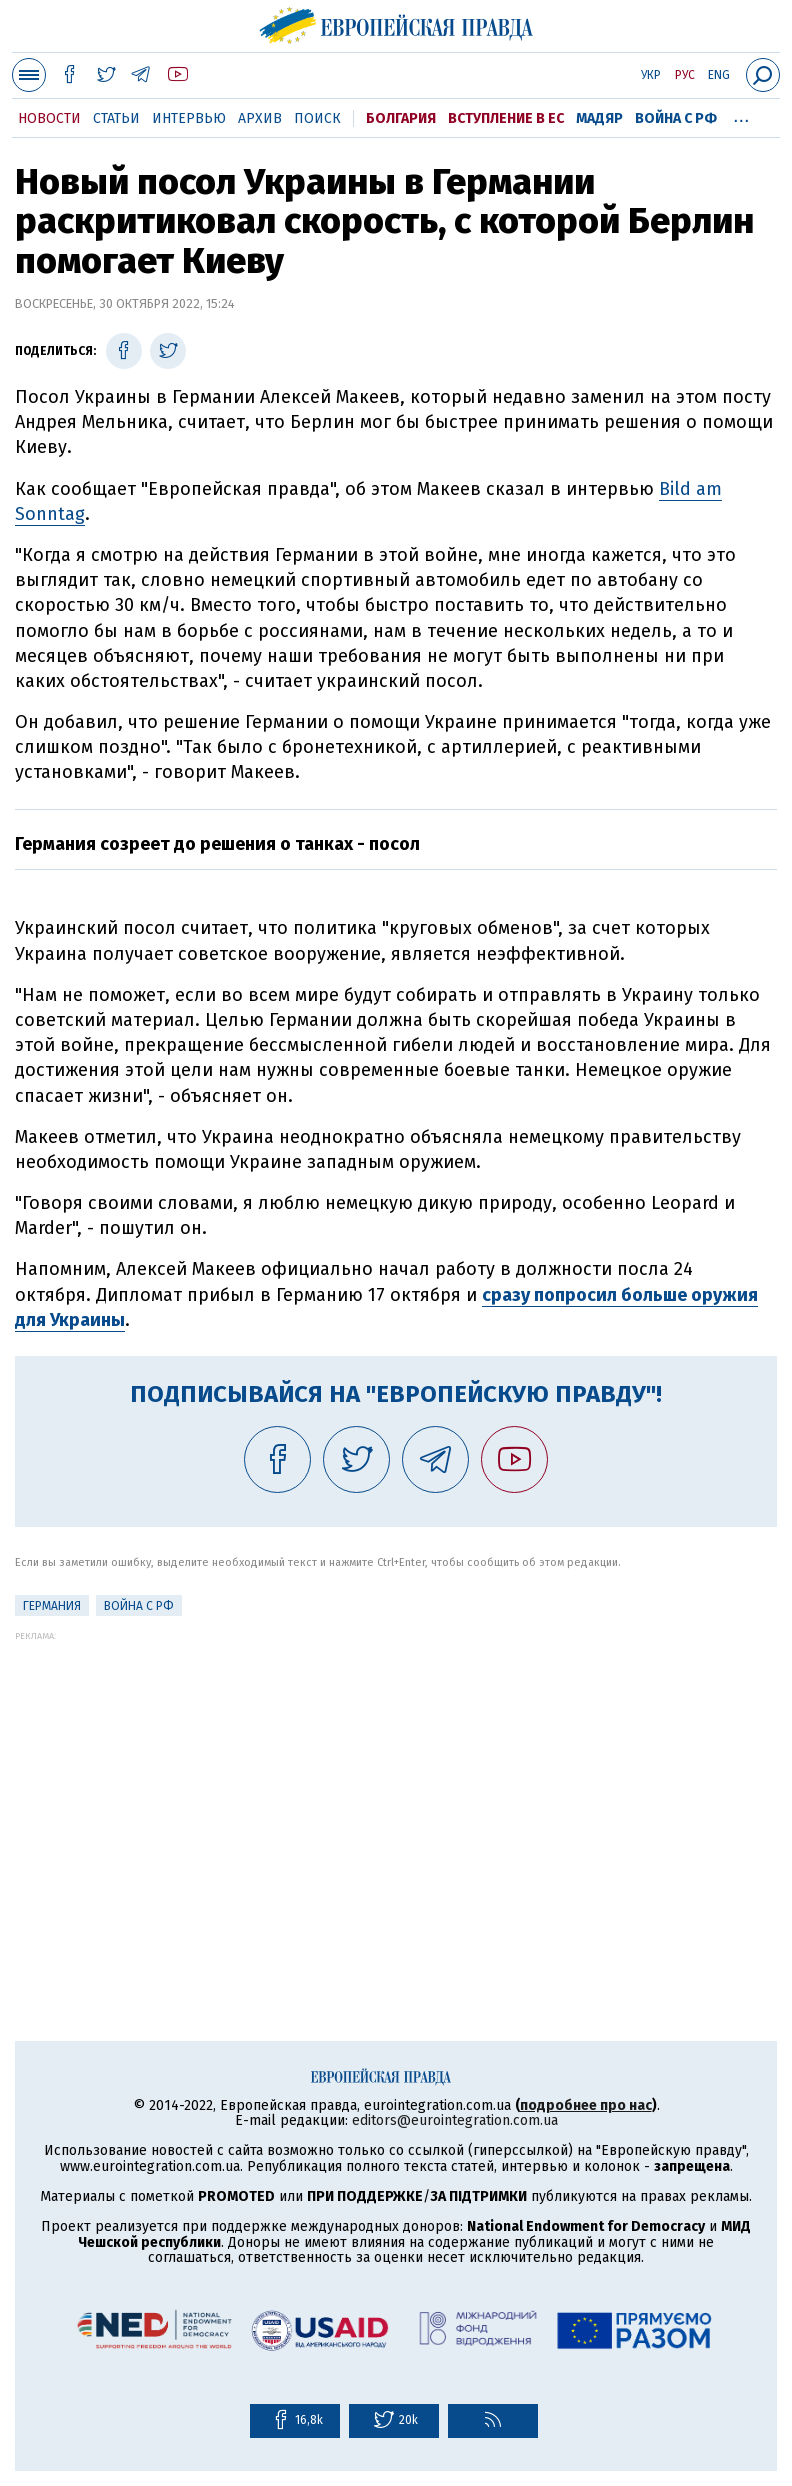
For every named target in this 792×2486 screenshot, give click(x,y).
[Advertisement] (396, 1781)
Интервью (189, 118)
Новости (49, 118)
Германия (52, 1606)
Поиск (317, 118)
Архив (260, 118)
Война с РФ (676, 118)
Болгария (401, 118)
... (741, 115)
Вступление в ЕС (506, 118)
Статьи (116, 118)
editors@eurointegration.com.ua (455, 2120)
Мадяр (599, 118)
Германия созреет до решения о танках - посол (217, 844)
